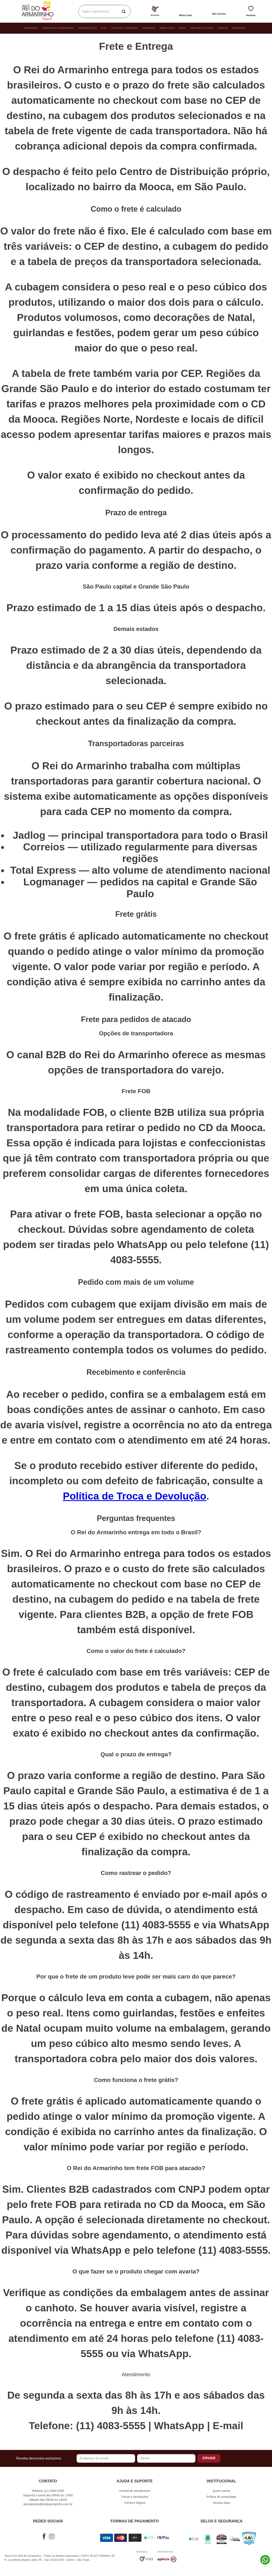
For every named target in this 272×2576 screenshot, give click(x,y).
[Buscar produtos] (175, 11)
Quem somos (221, 2491)
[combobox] (124, 11)
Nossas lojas (221, 2502)
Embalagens (167, 28)
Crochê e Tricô (87, 28)
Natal (182, 28)
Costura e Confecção (124, 28)
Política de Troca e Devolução (134, 1496)
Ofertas (223, 28)
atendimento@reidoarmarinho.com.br (47, 2504)
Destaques (238, 28)
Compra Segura (134, 2502)
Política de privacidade (221, 2496)
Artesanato (31, 28)
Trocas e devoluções (134, 2496)
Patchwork (149, 28)
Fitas (104, 28)
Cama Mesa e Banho (202, 28)
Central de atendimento (134, 2491)
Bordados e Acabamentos (58, 28)
